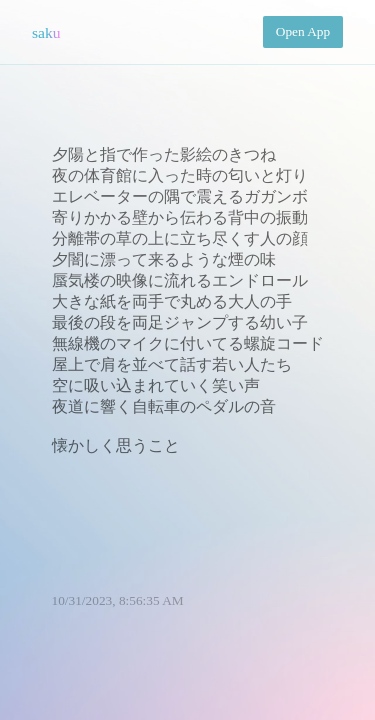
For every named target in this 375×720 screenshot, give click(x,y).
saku (46, 32)
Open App (303, 31)
